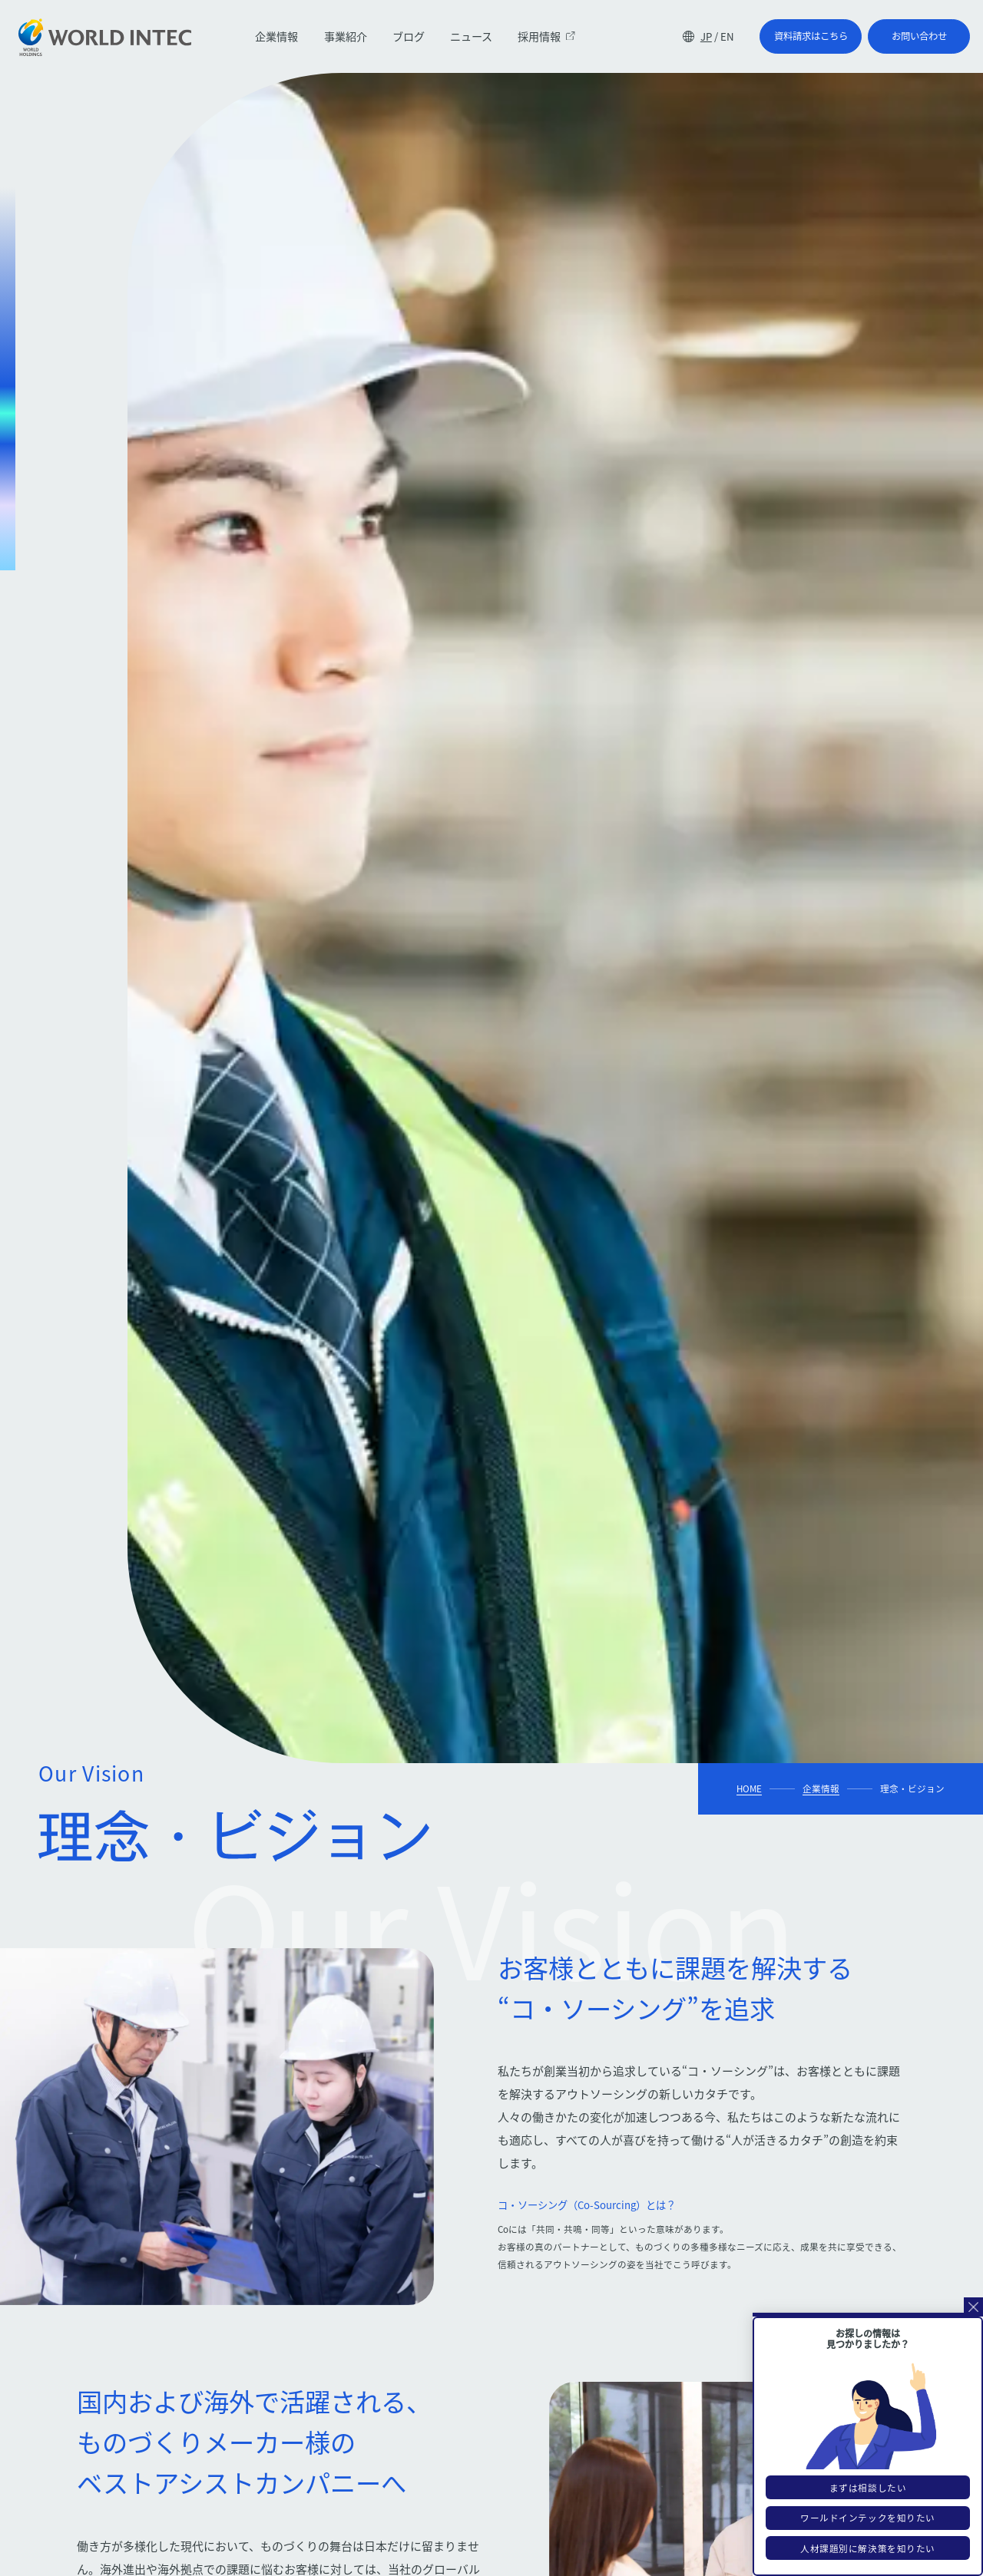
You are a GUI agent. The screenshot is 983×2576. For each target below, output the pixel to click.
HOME (749, 1788)
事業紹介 (345, 36)
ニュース (471, 36)
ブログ (408, 36)
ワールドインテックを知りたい (867, 2518)
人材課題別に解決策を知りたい (867, 2548)
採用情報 (546, 36)
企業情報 (276, 36)
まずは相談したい (868, 2488)
